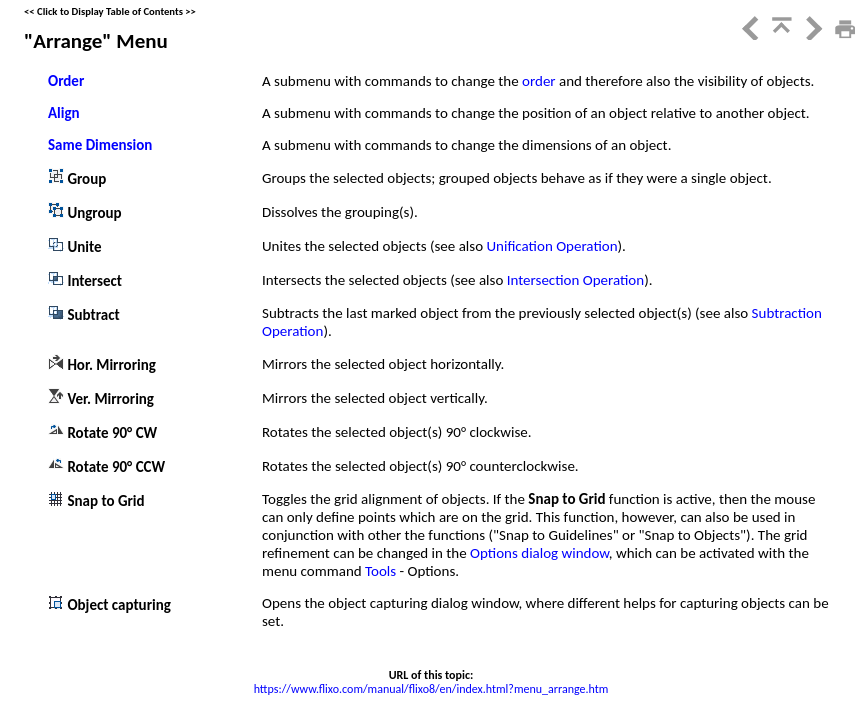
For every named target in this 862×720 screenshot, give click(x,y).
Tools (382, 571)
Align (64, 113)
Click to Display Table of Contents (110, 11)
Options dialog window (539, 553)
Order (66, 81)
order (540, 81)
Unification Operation (551, 246)
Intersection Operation (575, 280)
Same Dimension (100, 145)
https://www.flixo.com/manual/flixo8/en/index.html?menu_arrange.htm (431, 689)
